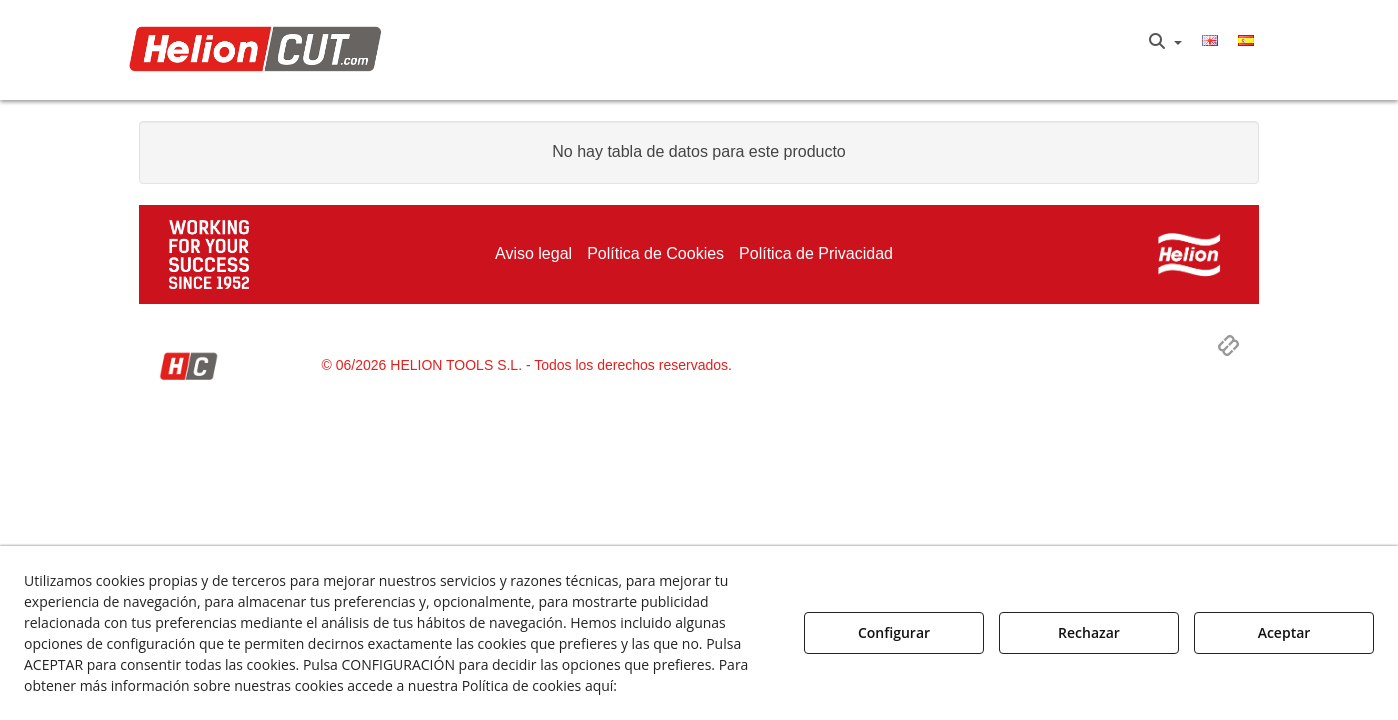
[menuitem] (1165, 42)
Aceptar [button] (1284, 632)
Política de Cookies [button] (691, 685)
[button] (260, 50)
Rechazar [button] (1089, 632)
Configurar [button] (894, 632)
